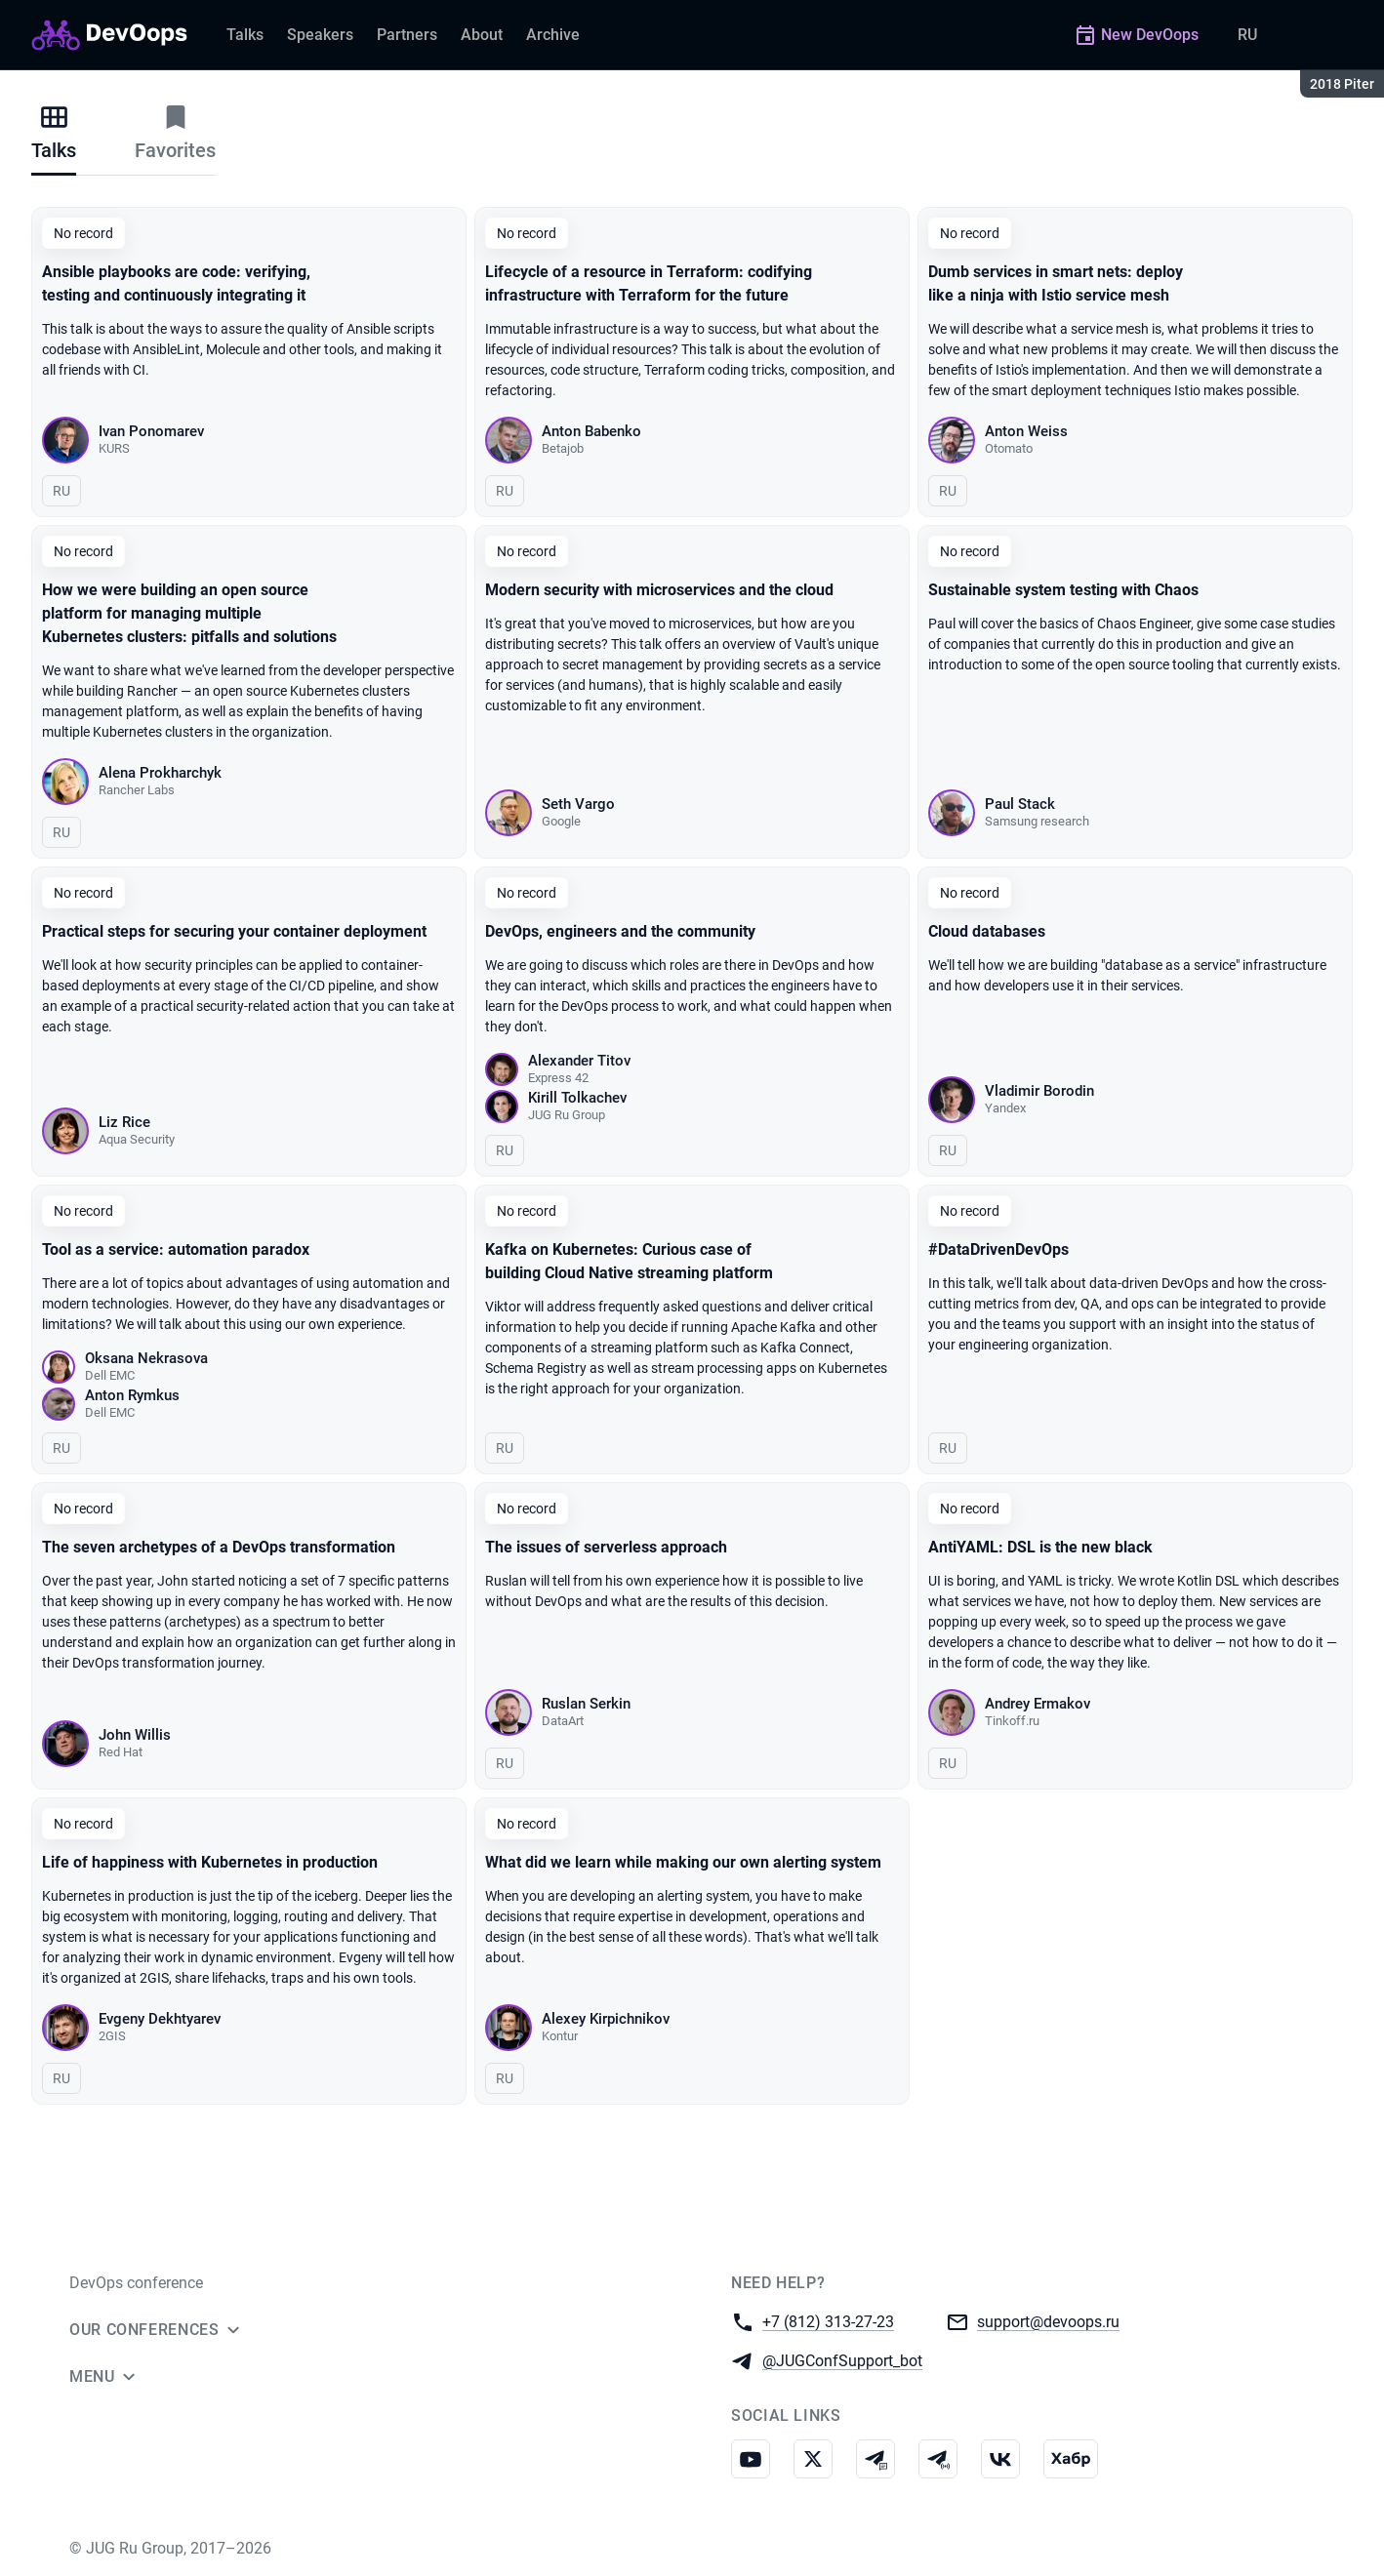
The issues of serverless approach (606, 1547)
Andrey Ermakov (1037, 1703)
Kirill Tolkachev (577, 1098)
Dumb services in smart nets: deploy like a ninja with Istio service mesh (1055, 283)
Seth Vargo (578, 804)
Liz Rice (124, 1122)
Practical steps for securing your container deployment (234, 931)
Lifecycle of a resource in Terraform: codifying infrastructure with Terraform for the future (648, 283)
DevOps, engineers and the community (620, 931)
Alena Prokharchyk (160, 773)
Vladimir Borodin (1039, 1091)
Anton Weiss (1026, 431)
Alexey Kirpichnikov (606, 2019)
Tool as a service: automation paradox (175, 1249)
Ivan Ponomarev (151, 431)
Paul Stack (1020, 804)
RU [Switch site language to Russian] (1247, 34)
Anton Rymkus (132, 1395)
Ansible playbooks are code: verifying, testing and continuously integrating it (176, 283)
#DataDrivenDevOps (998, 1249)
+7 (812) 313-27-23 (828, 2321)
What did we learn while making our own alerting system (683, 1862)
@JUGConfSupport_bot (842, 2360)
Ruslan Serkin (586, 1703)
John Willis (135, 1735)
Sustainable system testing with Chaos (1063, 590)
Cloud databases (986, 931)
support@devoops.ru (1048, 2321)
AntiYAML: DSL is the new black (1040, 1547)
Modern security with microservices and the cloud (659, 590)
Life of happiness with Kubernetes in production (210, 1862)
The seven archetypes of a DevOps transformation (218, 1547)
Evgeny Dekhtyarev (160, 2019)
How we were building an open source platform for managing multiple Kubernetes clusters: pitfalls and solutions (189, 613)
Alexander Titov (579, 1060)
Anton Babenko (591, 431)
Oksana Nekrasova (146, 1358)
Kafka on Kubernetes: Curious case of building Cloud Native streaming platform (629, 1261)
